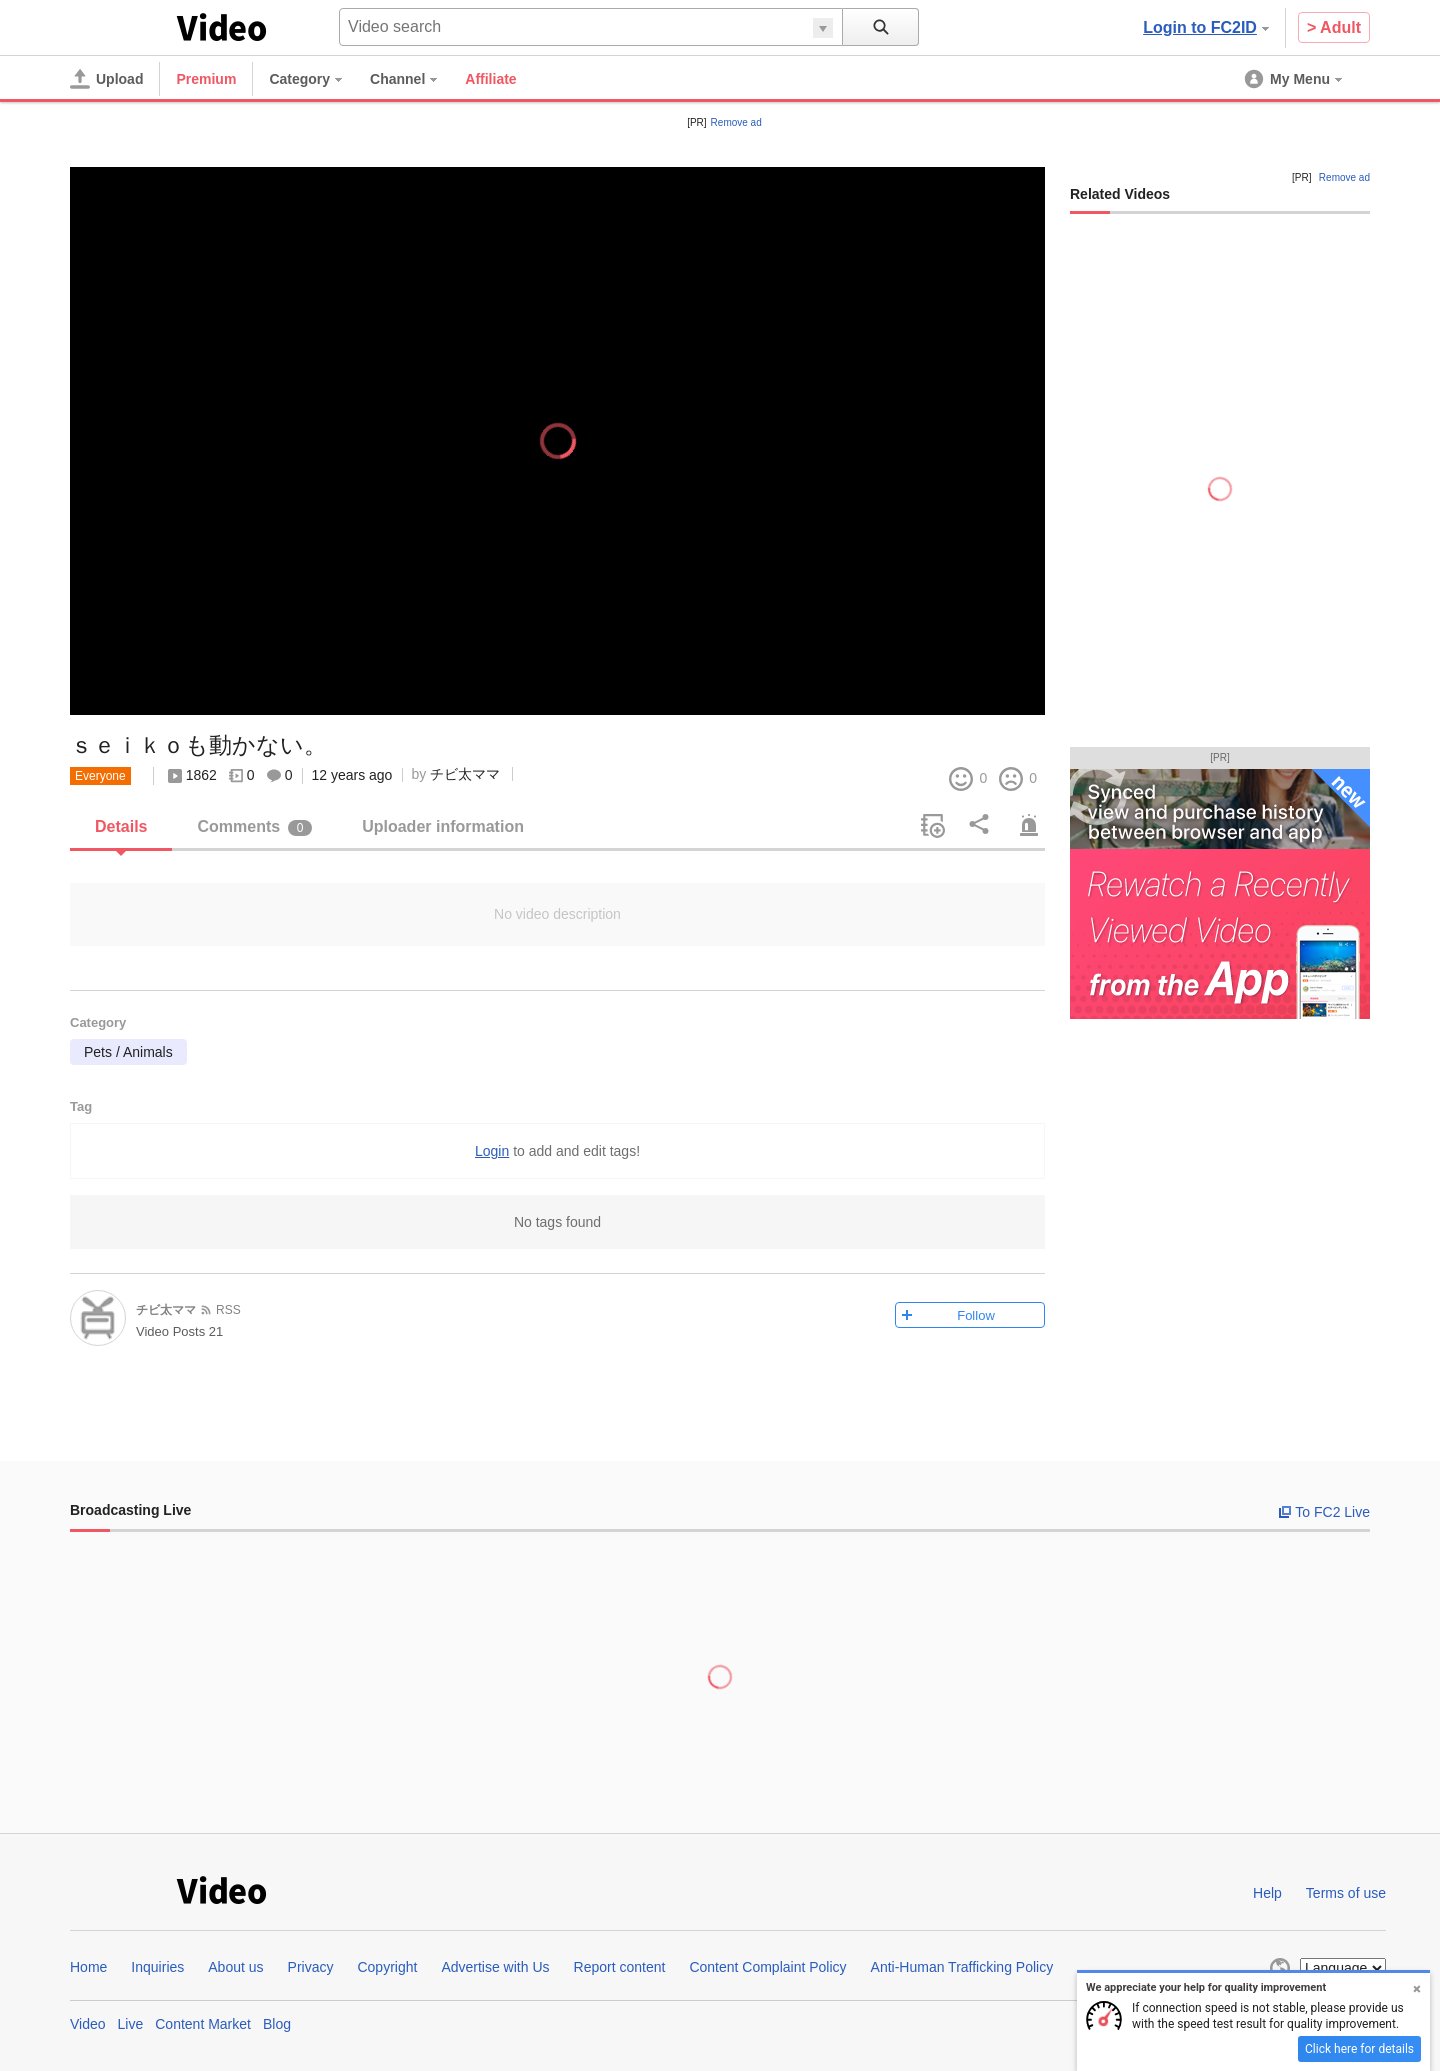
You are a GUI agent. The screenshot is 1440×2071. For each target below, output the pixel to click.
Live (131, 2024)
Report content (620, 1967)
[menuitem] (315, 79)
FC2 (119, 26)
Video (88, 2024)
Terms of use (1346, 1893)
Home (88, 1967)
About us (235, 1967)
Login (492, 1151)
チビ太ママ (465, 774)
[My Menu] (1295, 79)
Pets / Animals (128, 1052)
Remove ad (736, 122)
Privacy (311, 1967)
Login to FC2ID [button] (1206, 27)
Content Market (203, 2024)
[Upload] (106, 79)
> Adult (1334, 27)
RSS (228, 1310)
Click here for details (1359, 2049)
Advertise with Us (495, 1967)
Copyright (387, 1967)
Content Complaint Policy (767, 1967)
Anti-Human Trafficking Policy (962, 1967)
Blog (277, 2024)
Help (1267, 1893)
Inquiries (157, 1967)
